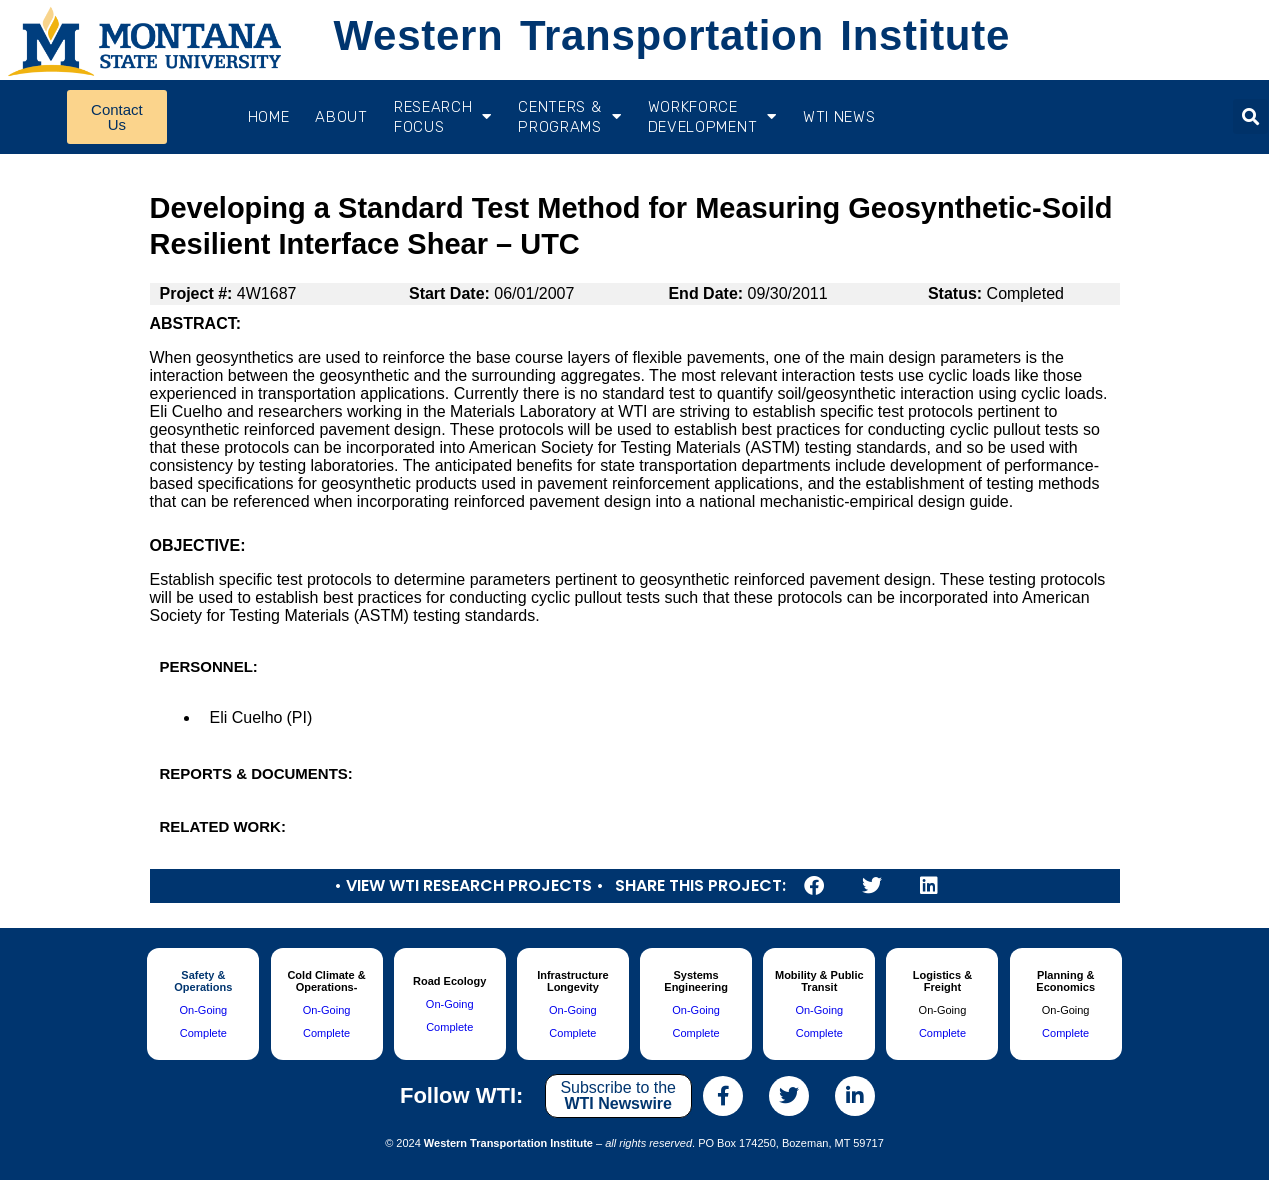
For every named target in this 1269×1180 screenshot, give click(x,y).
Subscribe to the (618, 1095)
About (341, 117)
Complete (203, 1033)
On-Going (203, 1010)
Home (269, 117)
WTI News (839, 117)
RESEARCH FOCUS (443, 117)
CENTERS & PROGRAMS (569, 117)
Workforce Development (712, 117)
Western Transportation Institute (672, 35)
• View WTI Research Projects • (469, 885)
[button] (1250, 116)
